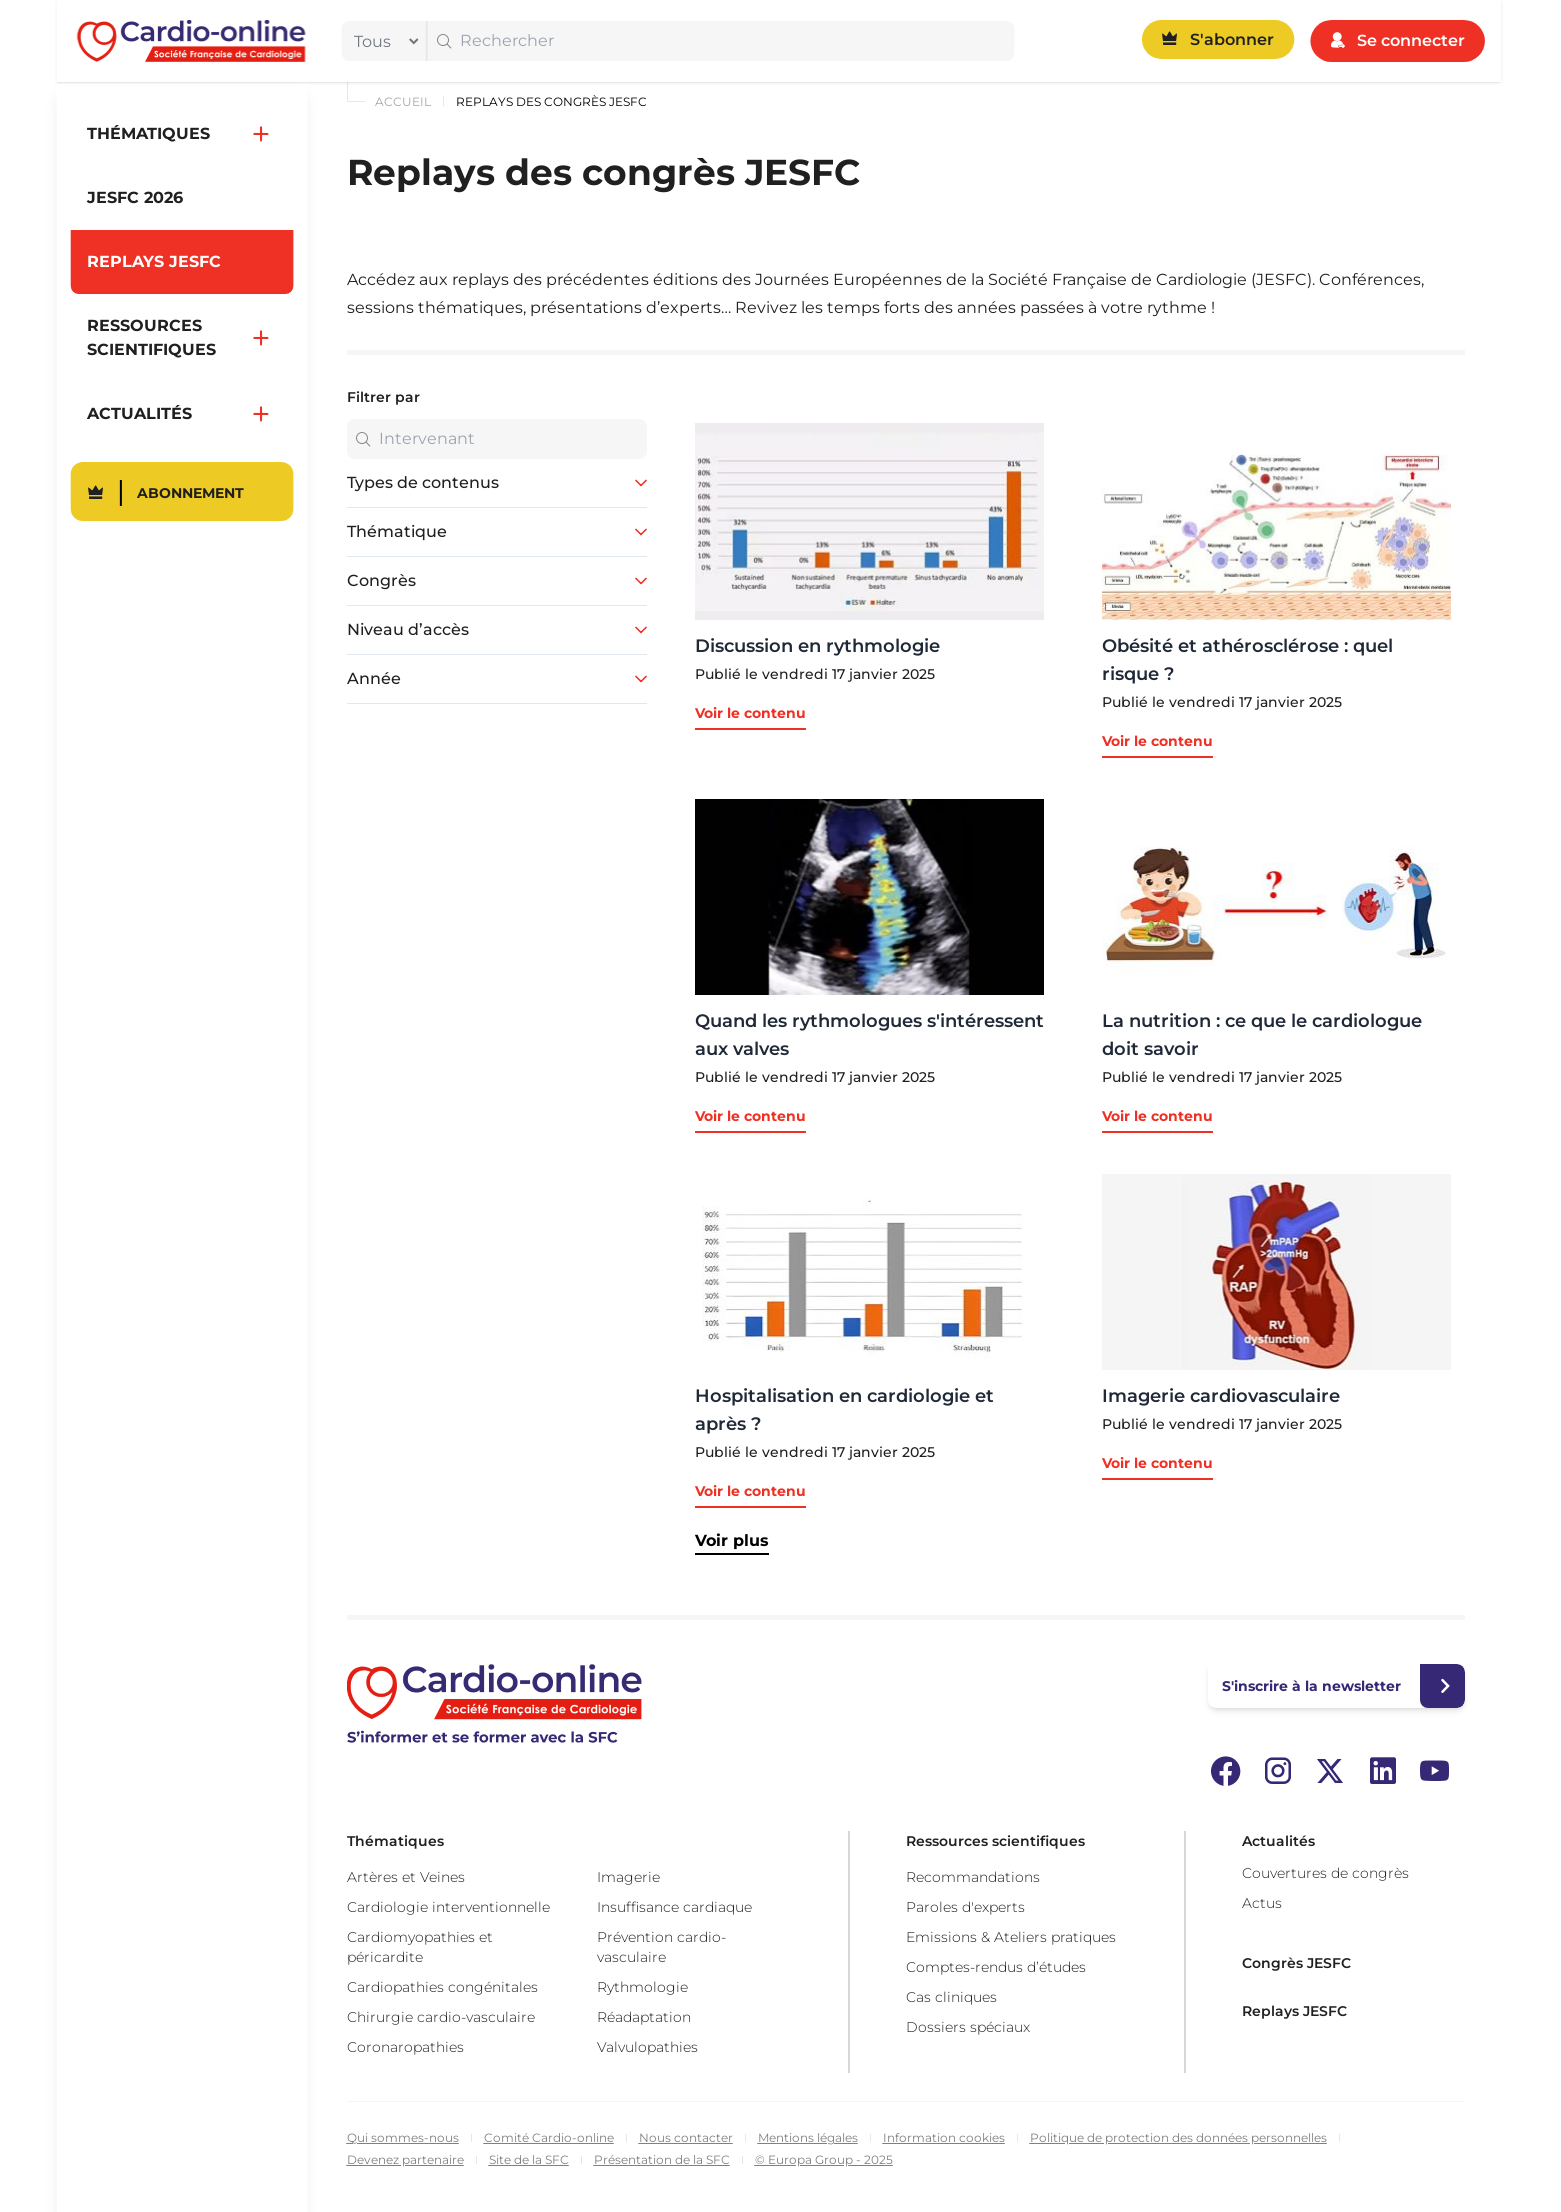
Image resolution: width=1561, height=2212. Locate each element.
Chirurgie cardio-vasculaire (441, 2017)
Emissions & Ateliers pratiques (1011, 1937)
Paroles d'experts (965, 1907)
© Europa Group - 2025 (824, 2159)
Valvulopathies (647, 2047)
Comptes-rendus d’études (996, 1967)
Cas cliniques (951, 1997)
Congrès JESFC (1296, 1963)
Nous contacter (686, 2137)
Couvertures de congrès (1325, 1873)
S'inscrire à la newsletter (1311, 1686)
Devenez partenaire (405, 2159)
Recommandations (973, 1877)
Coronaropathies (405, 2047)
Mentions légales (808, 2137)
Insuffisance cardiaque (674, 1907)
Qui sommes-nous (403, 2137)
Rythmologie (642, 1987)
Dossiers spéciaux (968, 2027)
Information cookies (944, 2137)
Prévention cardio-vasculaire (661, 1947)
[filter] (381, 41)
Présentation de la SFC (662, 2159)
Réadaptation (644, 2017)
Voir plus (732, 1540)
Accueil (403, 101)
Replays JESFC (1294, 2011)
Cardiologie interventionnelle (448, 1907)
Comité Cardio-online (549, 2137)
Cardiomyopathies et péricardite (420, 1947)
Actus (1262, 1903)
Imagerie (628, 1877)
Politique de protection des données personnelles (1178, 2137)
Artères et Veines (406, 1877)
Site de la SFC (529, 2159)
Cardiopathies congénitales (442, 1987)
